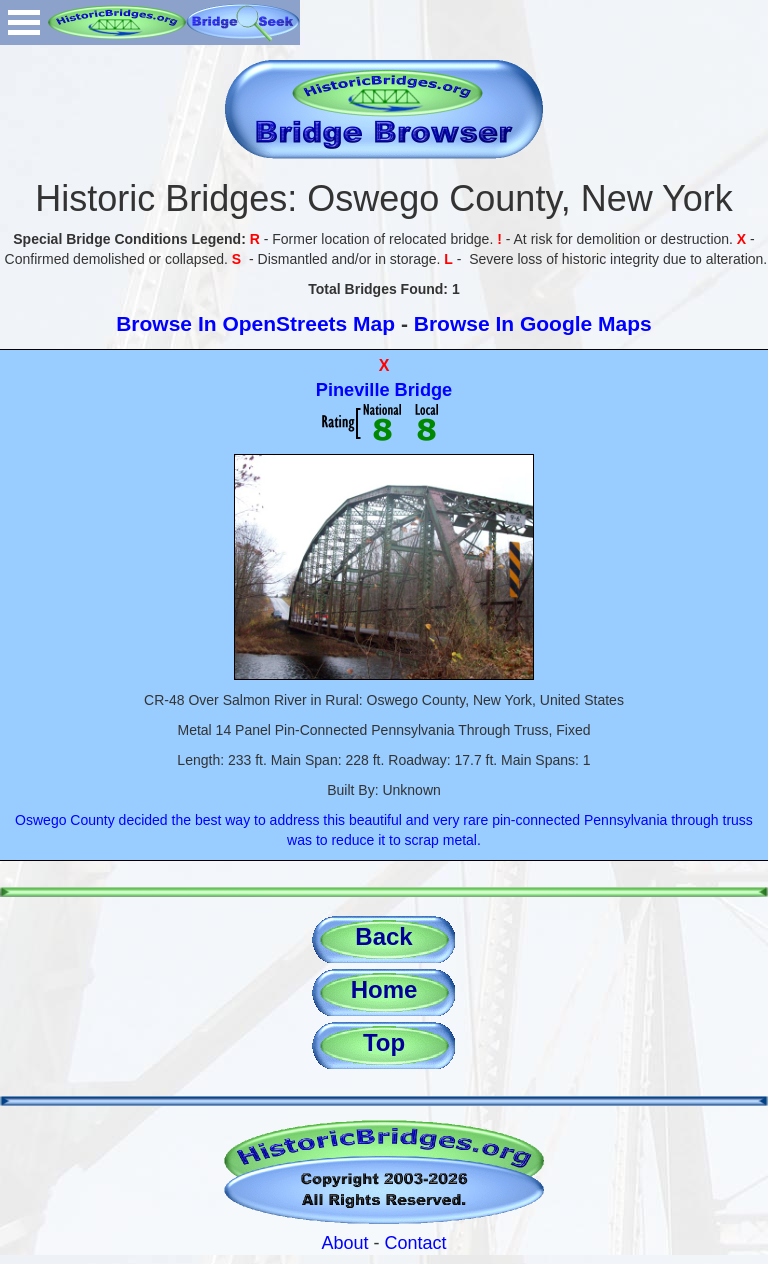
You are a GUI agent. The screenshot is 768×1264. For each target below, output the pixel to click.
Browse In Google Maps (533, 323)
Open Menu (24, 22)
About (344, 1243)
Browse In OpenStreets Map (255, 323)
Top (384, 1042)
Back (383, 936)
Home (384, 989)
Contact (416, 1243)
